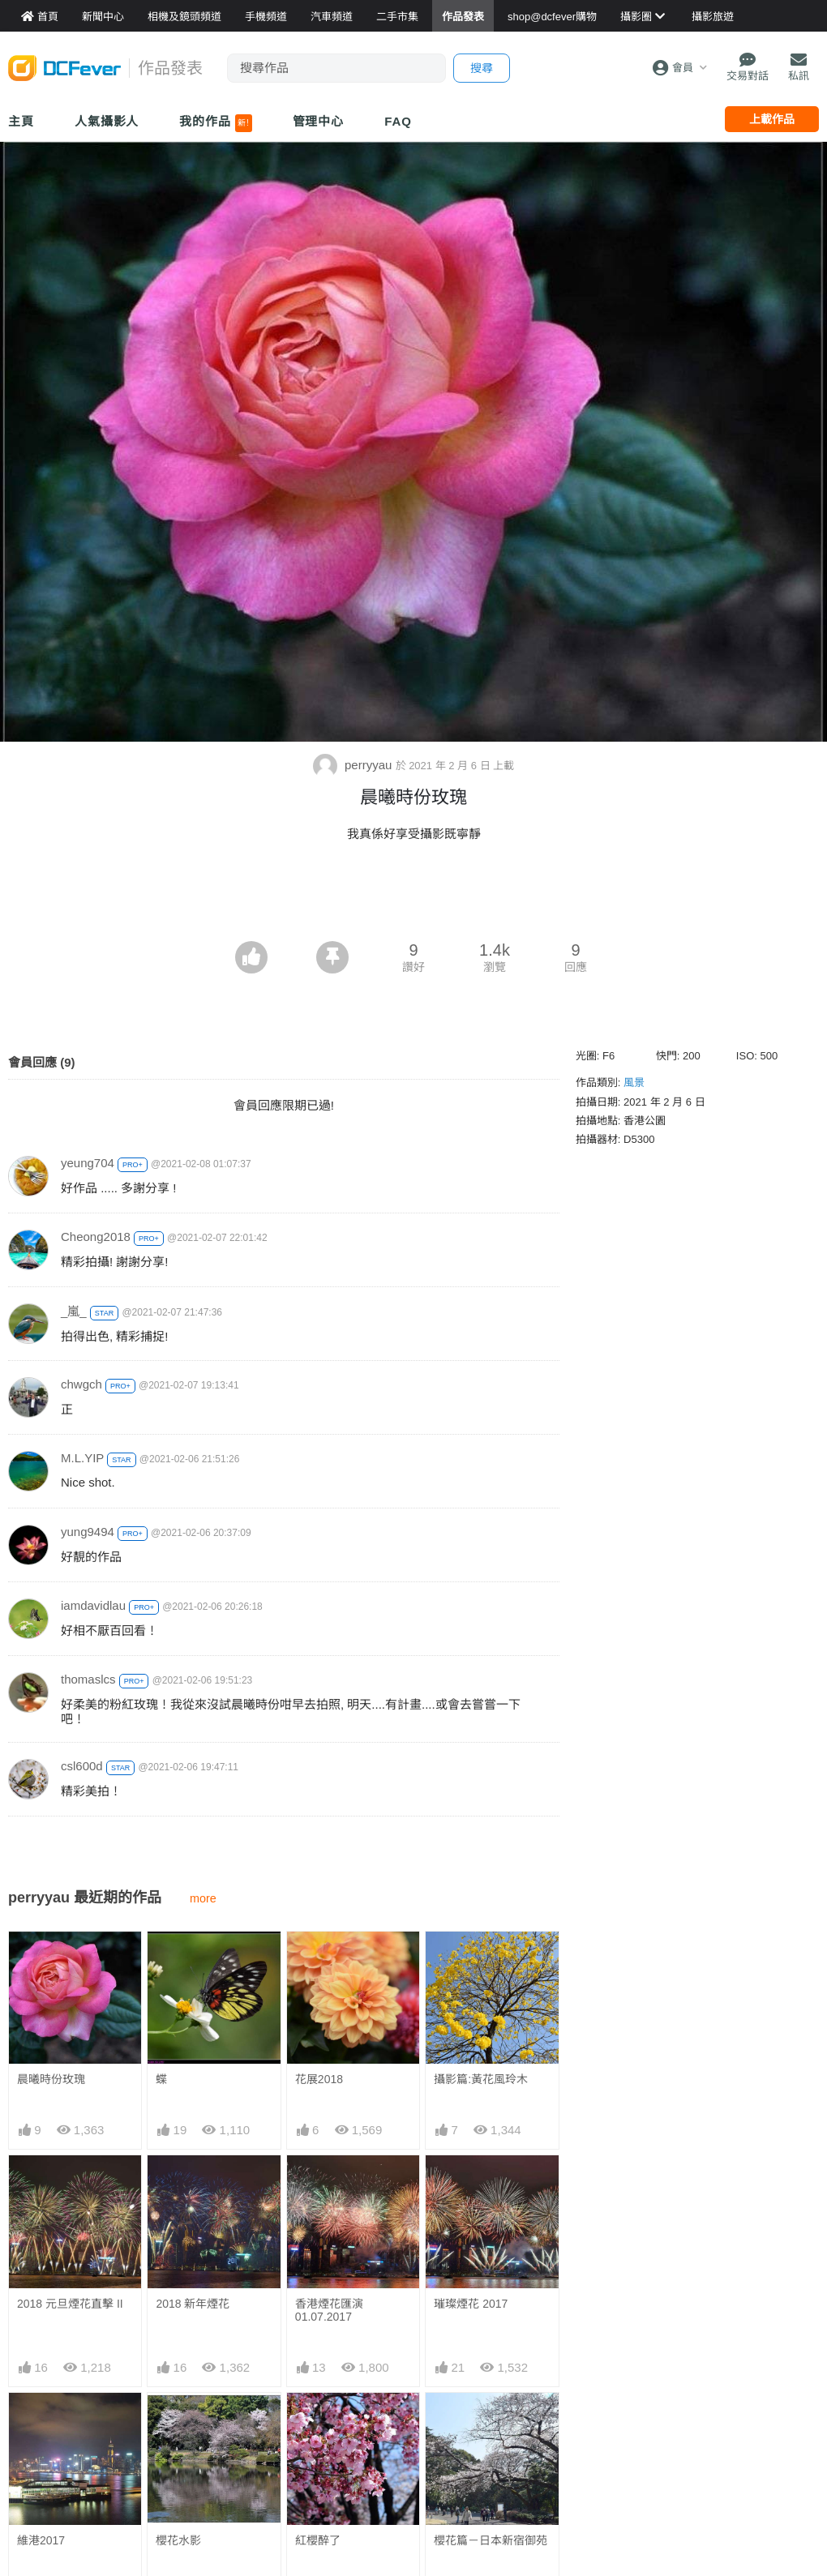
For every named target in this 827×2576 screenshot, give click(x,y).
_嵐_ (74, 1311)
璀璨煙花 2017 (471, 2303)
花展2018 (319, 2079)
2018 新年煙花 (192, 2303)
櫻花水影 (178, 2540)
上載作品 (772, 119)
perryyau (354, 765)
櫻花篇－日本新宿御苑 (490, 2540)
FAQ (398, 121)
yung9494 (87, 1531)
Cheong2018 (96, 1236)
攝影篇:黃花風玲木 (481, 2079)
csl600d (82, 1766)
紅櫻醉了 (318, 2540)
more (203, 1898)
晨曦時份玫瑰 (51, 2079)
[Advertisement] (413, 896)
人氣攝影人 (107, 121)
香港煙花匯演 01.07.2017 (329, 2310)
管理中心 (319, 121)
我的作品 (215, 123)
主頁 (21, 121)
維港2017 (41, 2540)
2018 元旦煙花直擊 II (70, 2303)
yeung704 (87, 1163)
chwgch (81, 1384)
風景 (634, 1082)
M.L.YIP (82, 1458)
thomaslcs (88, 1679)
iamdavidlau (93, 1605)
